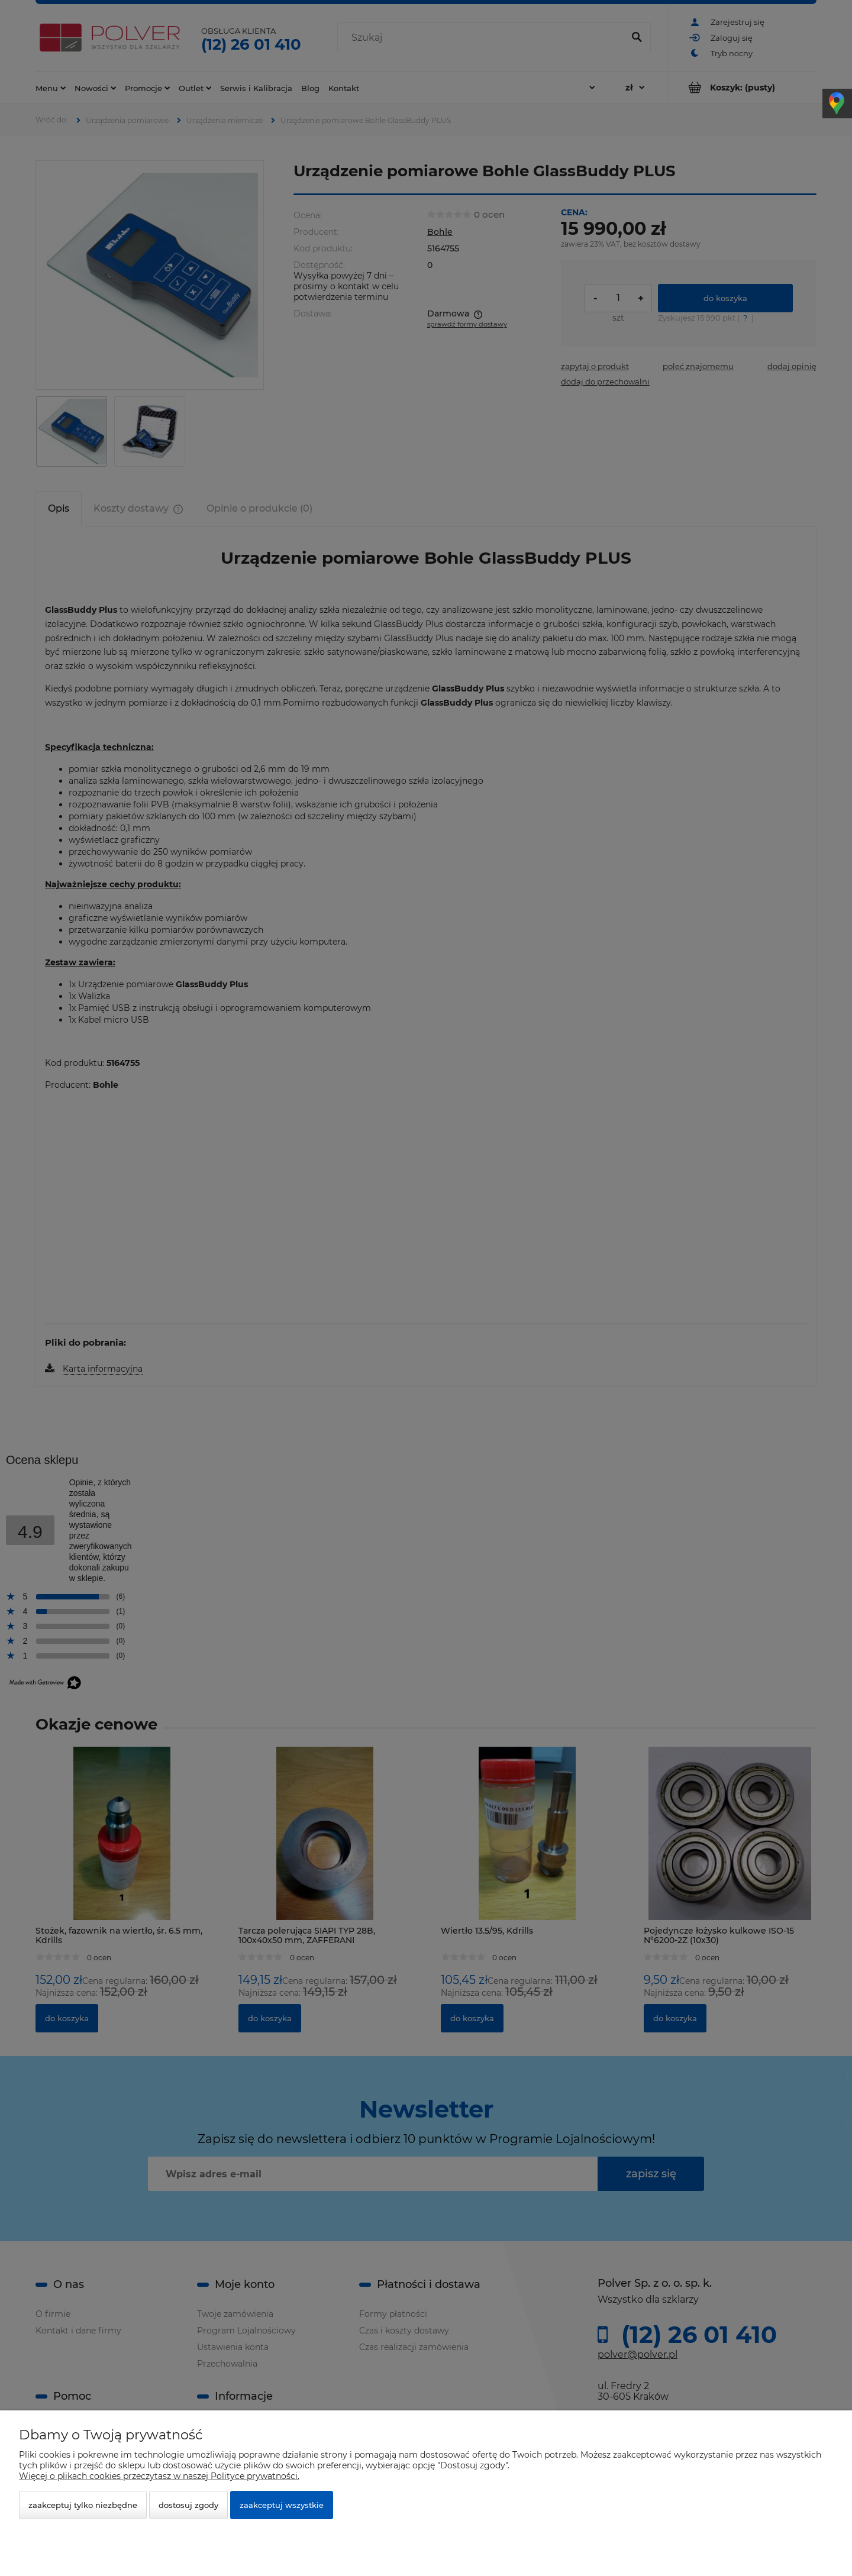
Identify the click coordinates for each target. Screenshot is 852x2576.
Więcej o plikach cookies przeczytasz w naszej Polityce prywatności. (159, 2476)
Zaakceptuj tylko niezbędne (82, 2505)
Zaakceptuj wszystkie (282, 2505)
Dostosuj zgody (188, 2505)
